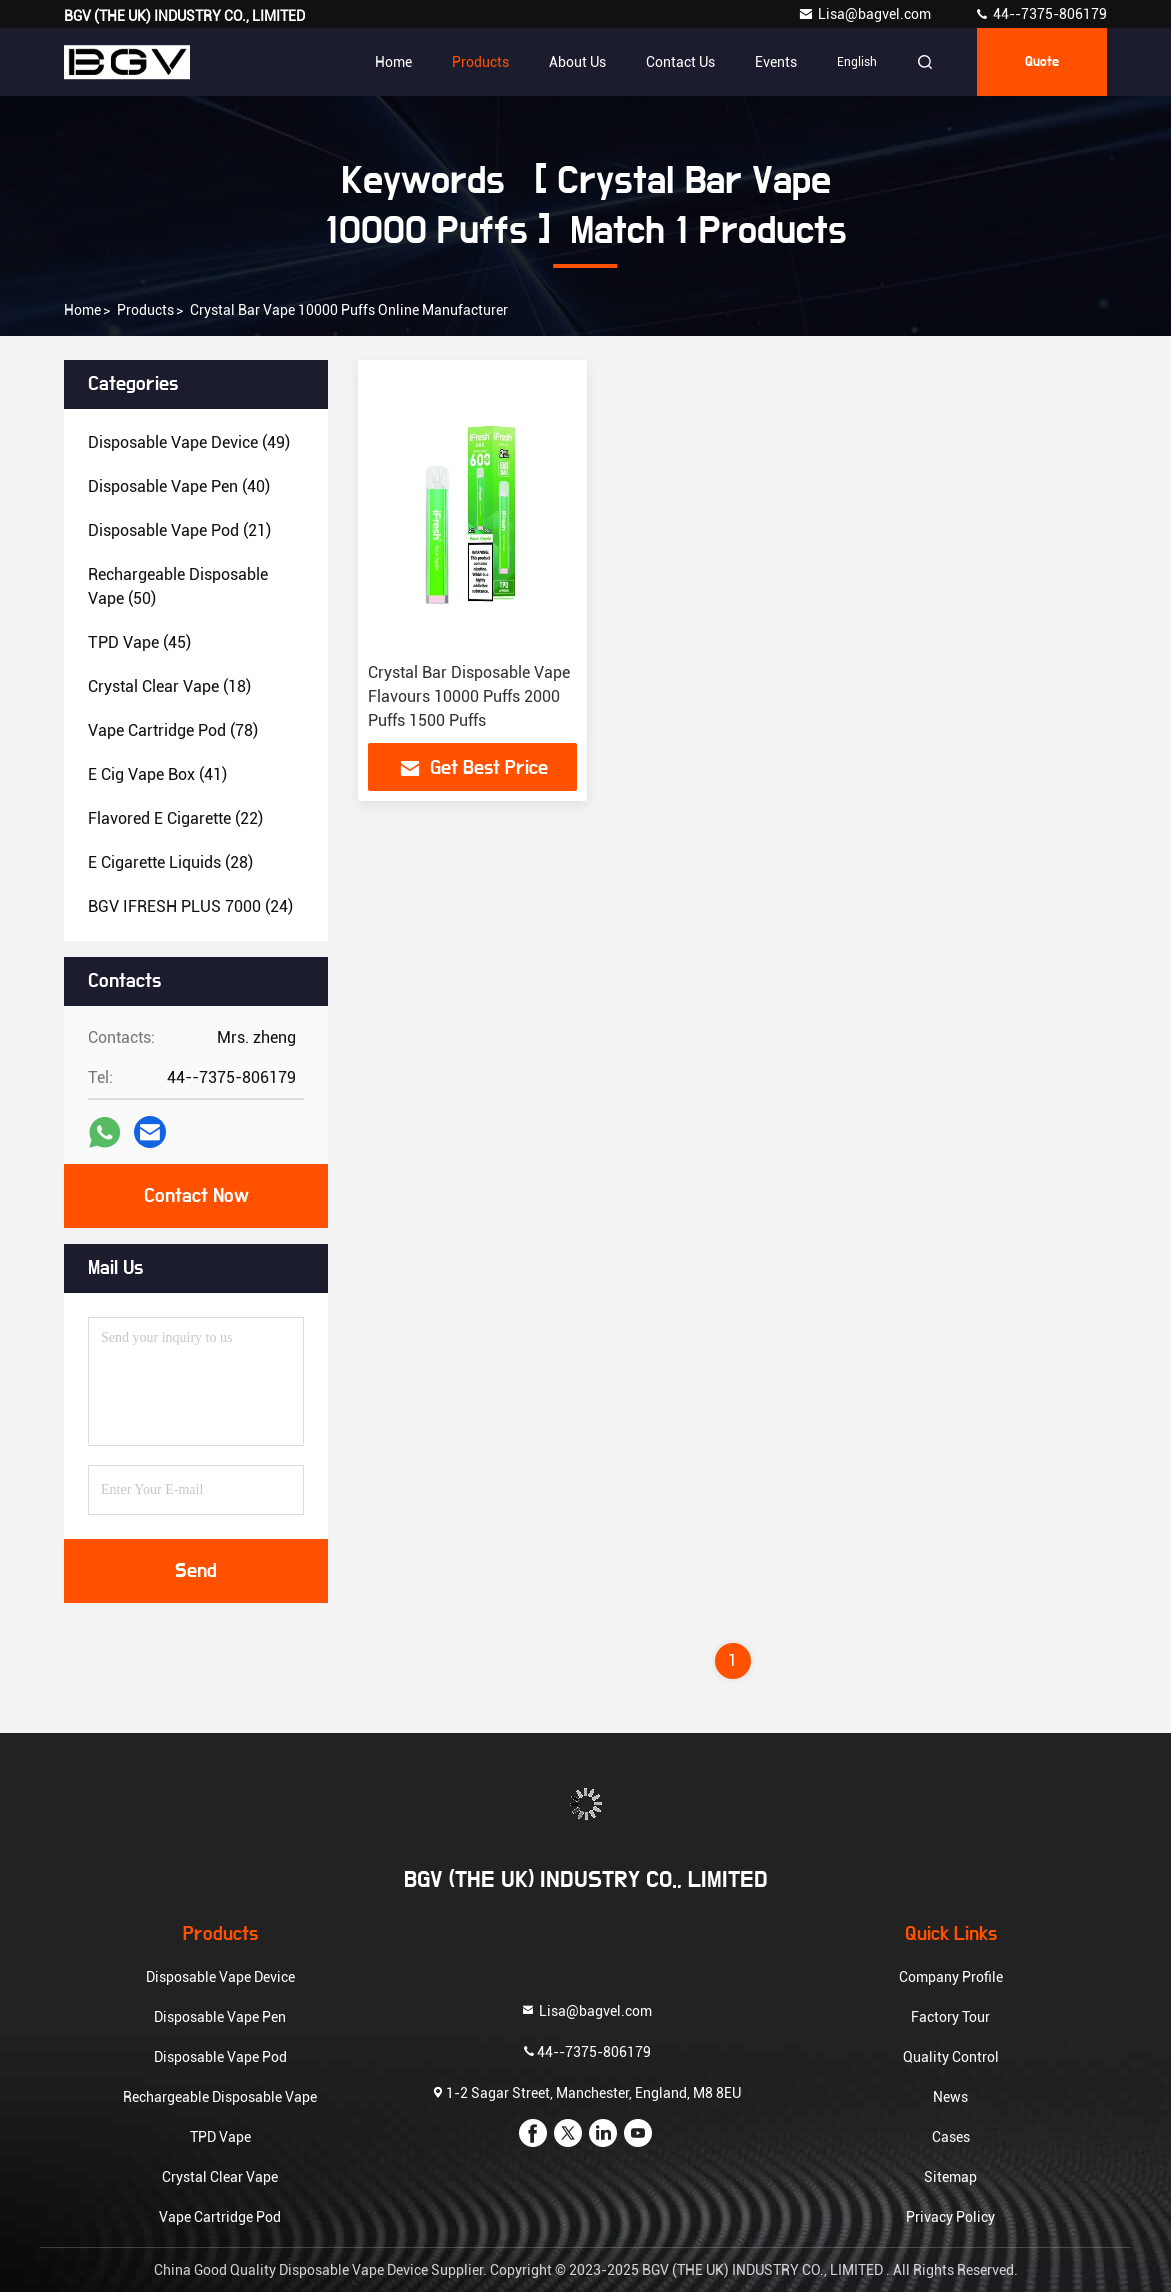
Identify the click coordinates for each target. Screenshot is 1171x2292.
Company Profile (951, 1977)
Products (480, 62)
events (776, 62)
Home (393, 62)
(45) (139, 642)
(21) (179, 530)
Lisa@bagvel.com (866, 14)
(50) (178, 586)
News (950, 2097)
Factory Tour (950, 2017)
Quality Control (951, 2057)
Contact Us (680, 62)
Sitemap (950, 2177)
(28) (170, 862)
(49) (189, 442)
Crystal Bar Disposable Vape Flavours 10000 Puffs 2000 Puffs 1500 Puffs (469, 696)
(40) (179, 486)
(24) (190, 906)
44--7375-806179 (1040, 14)
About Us (577, 62)
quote (1042, 62)
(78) (173, 730)
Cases (951, 2137)
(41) (157, 774)
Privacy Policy (950, 2217)
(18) (169, 686)
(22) (175, 818)
